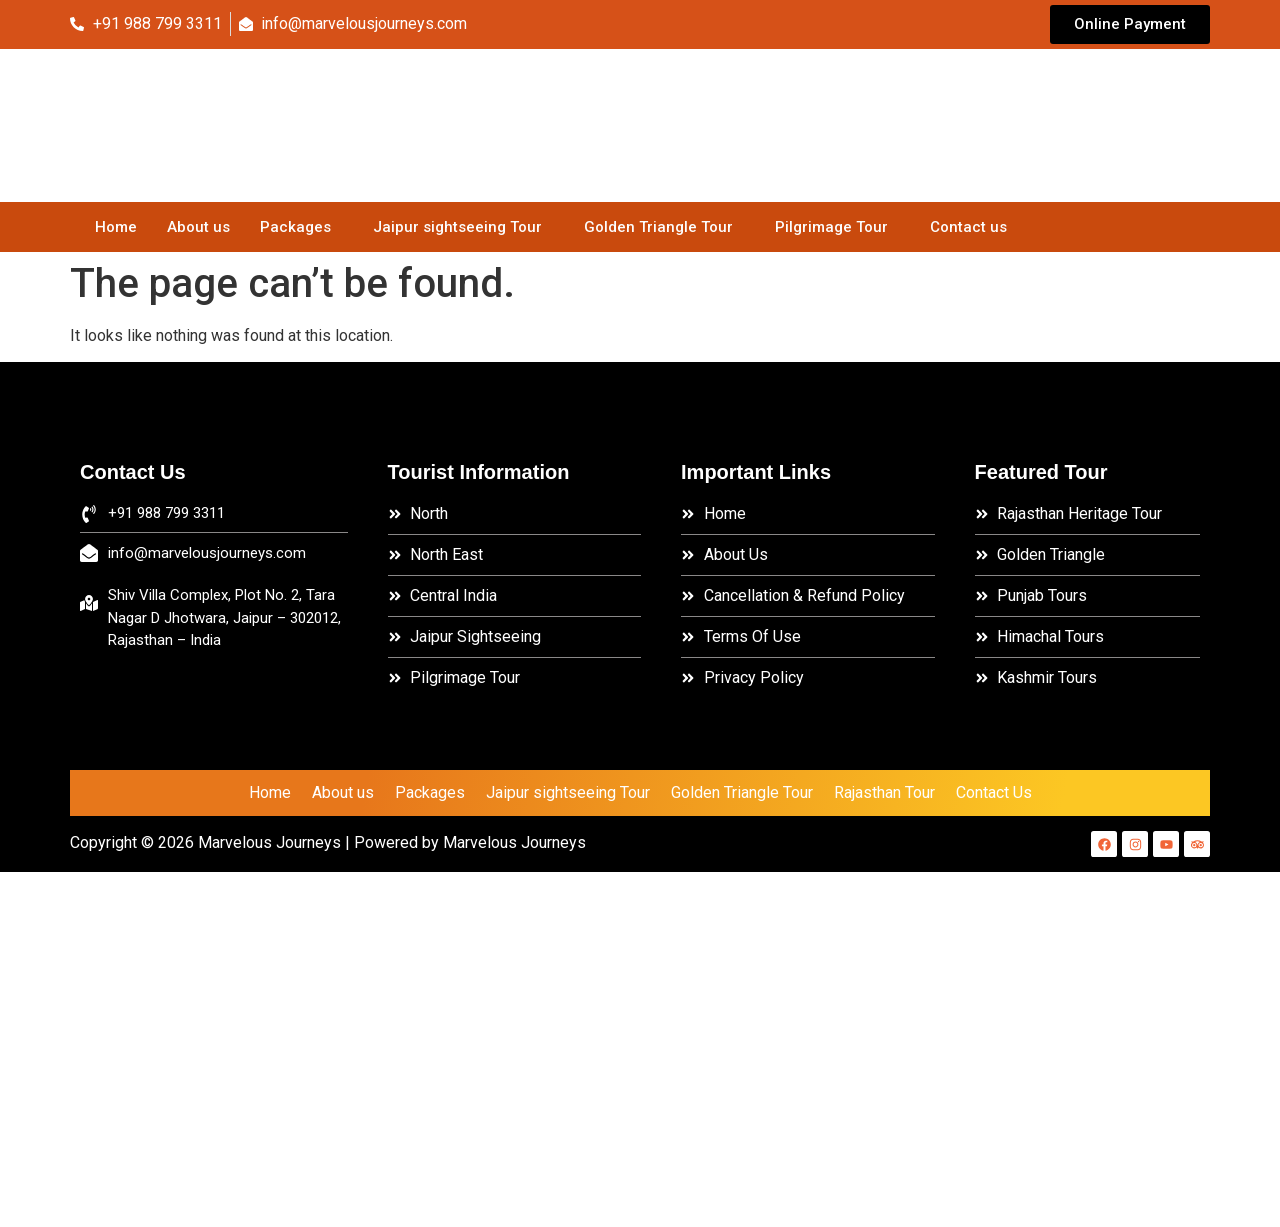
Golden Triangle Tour (658, 227)
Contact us (968, 227)
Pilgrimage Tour (831, 227)
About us (198, 227)
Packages (295, 227)
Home (116, 227)
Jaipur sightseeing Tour (457, 227)
